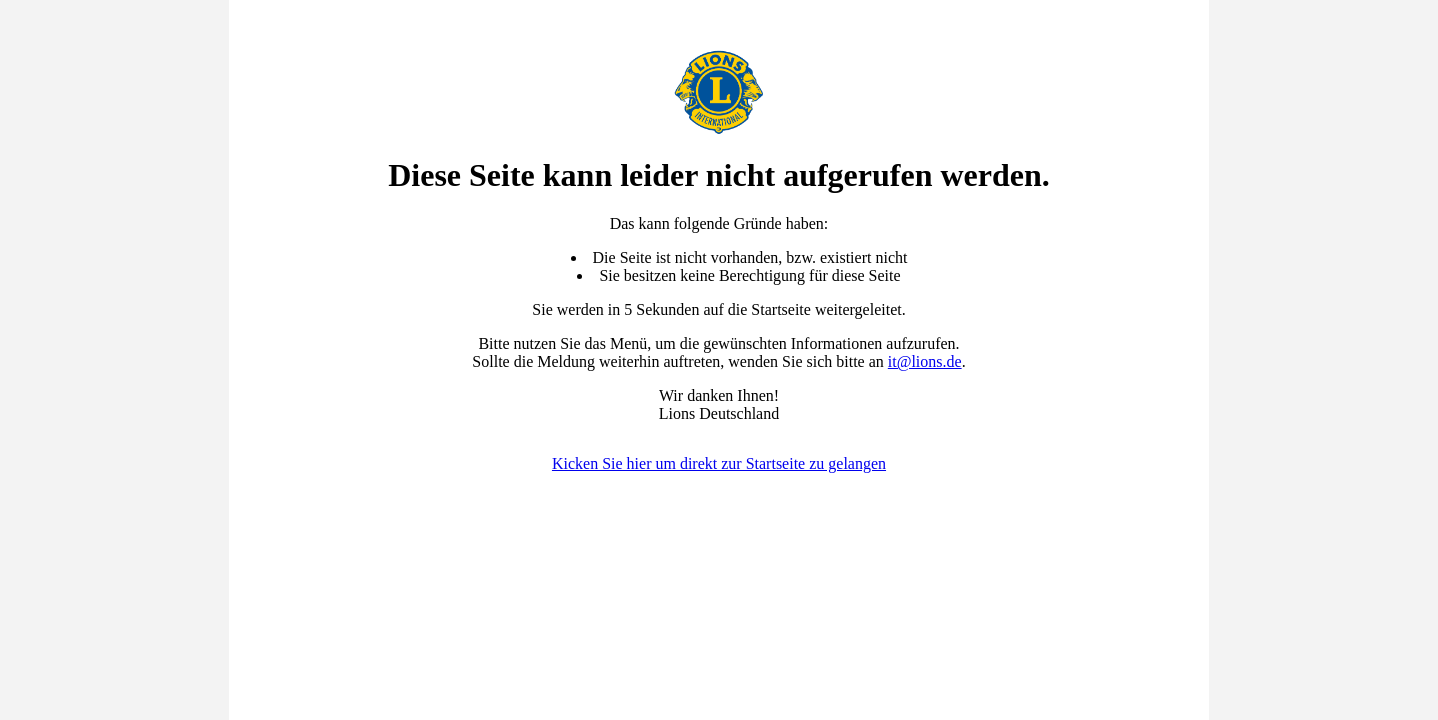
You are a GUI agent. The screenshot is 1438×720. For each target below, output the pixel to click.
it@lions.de (925, 361)
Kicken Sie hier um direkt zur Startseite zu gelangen (719, 463)
